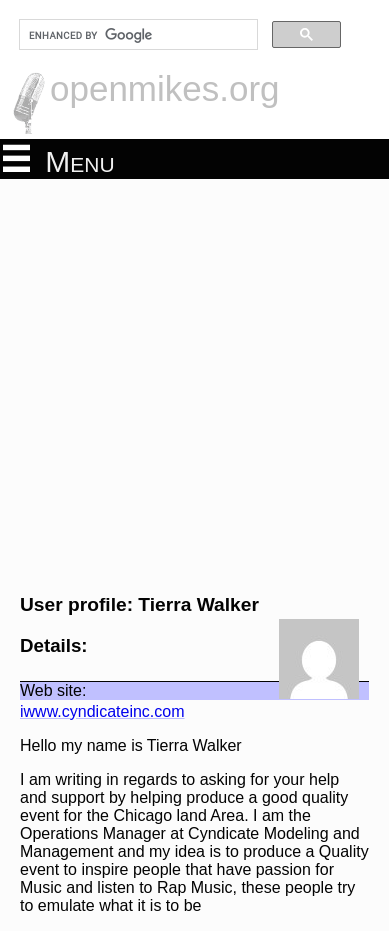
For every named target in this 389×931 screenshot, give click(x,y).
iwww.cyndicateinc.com (102, 711)
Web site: (53, 690)
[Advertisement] (194, 383)
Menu (59, 160)
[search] (136, 35)
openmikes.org (165, 88)
